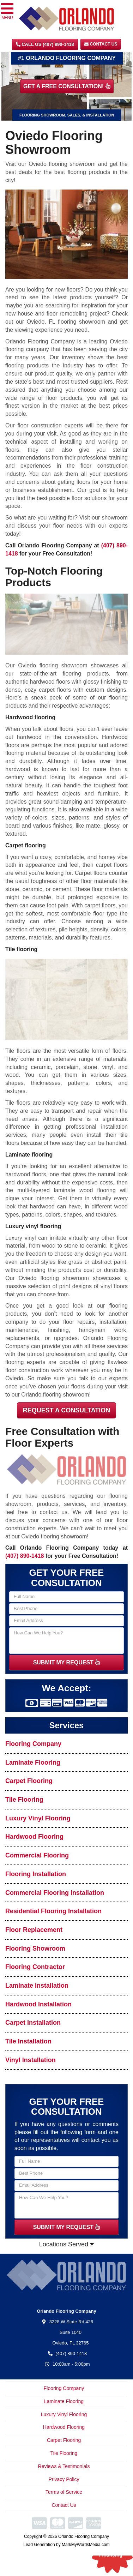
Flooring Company (33, 1743)
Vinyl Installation (30, 2060)
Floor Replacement (33, 1929)
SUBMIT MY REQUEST (66, 1662)
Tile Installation (28, 2041)
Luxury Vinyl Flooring (38, 1818)
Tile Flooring (24, 1799)
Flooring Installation (35, 1874)
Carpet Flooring (29, 1780)
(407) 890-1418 (24, 1556)
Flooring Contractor (35, 1966)
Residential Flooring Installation (53, 1911)
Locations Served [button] (66, 2244)
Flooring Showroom (35, 1948)
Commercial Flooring (37, 1855)
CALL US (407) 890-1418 (45, 44)
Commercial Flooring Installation (54, 1892)
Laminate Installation (36, 1985)
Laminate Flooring (32, 1762)
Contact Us (100, 44)
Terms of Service (64, 2492)
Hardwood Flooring (34, 1836)
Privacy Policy (63, 2479)
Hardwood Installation (38, 2004)
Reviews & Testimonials (64, 2466)
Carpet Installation (33, 2022)
